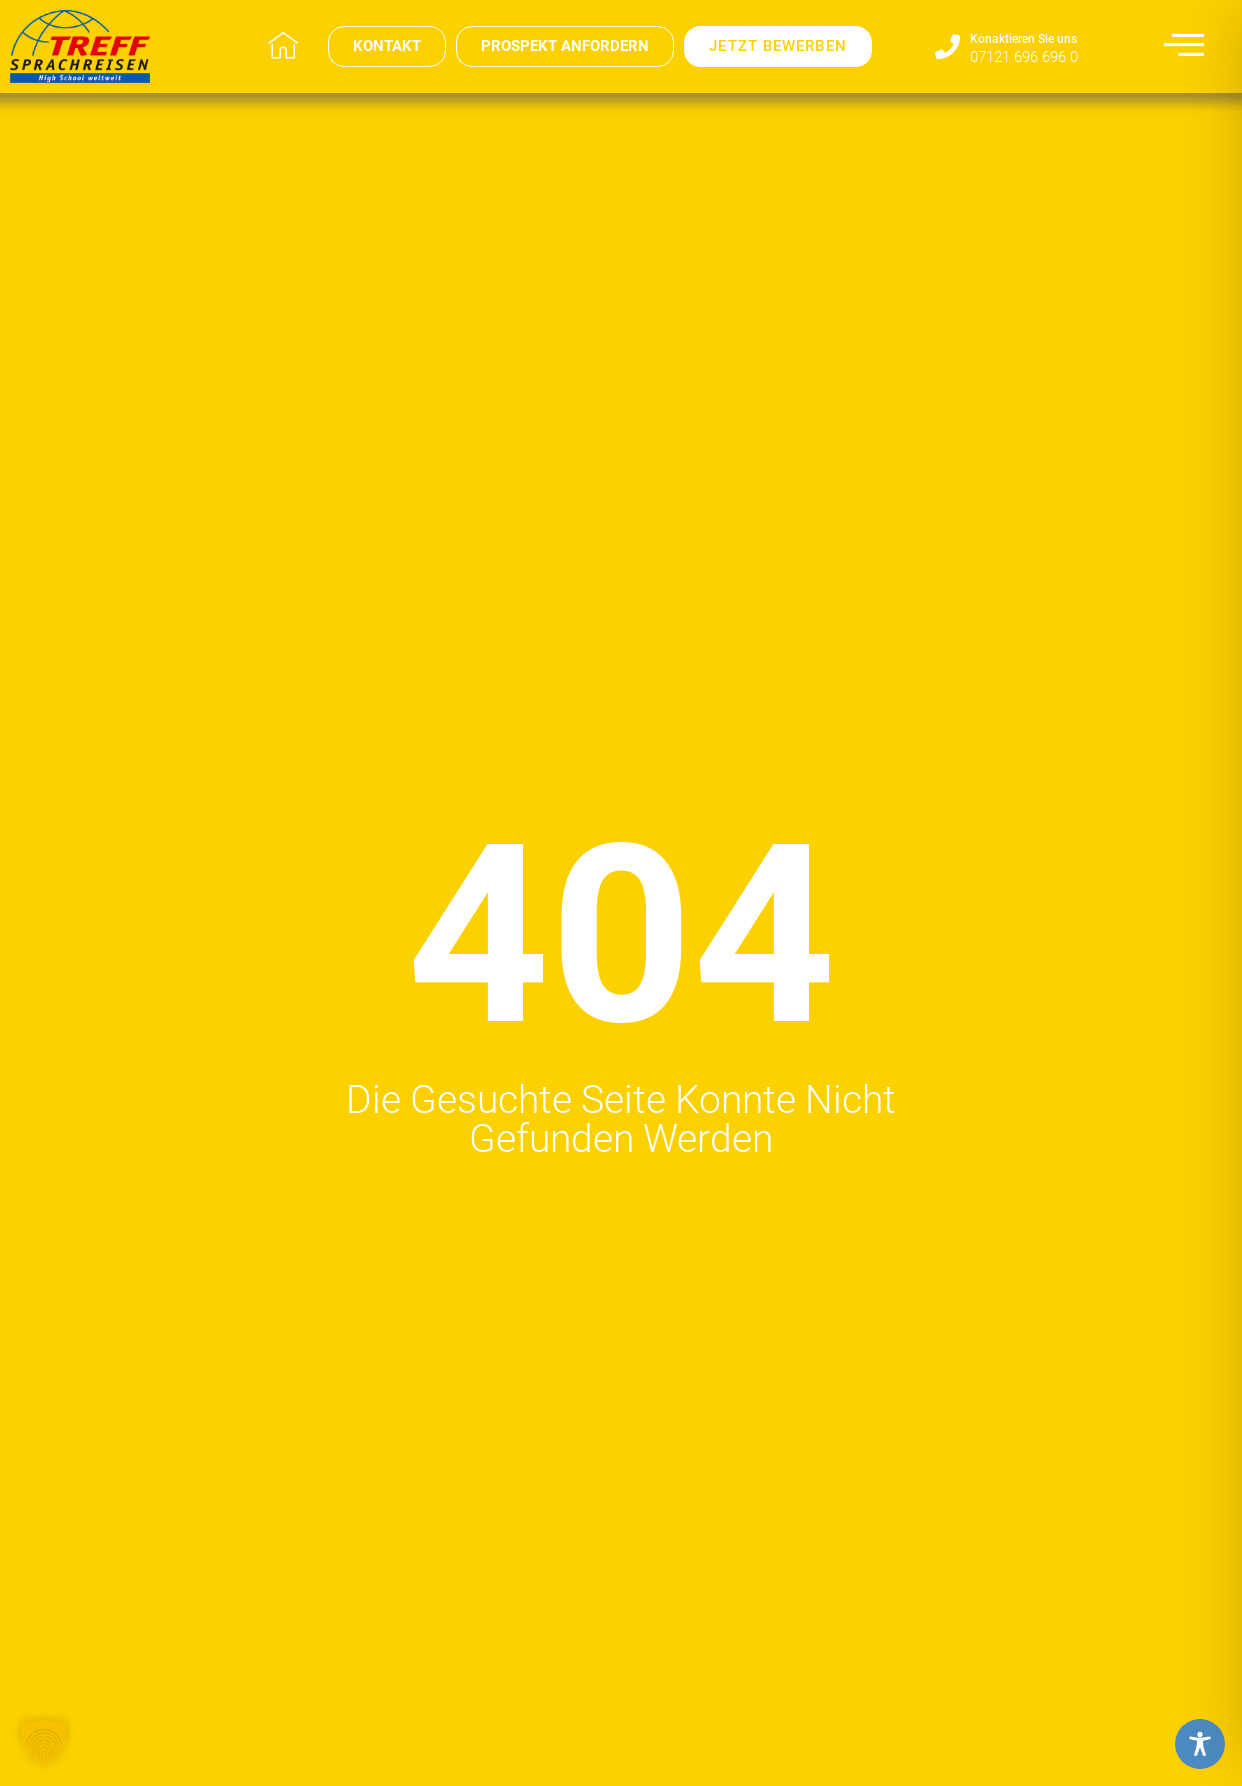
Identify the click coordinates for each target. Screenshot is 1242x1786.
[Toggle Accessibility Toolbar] (1200, 1744)
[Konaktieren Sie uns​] (947, 46)
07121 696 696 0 (1024, 57)
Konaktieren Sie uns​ (1023, 39)
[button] (44, 1742)
